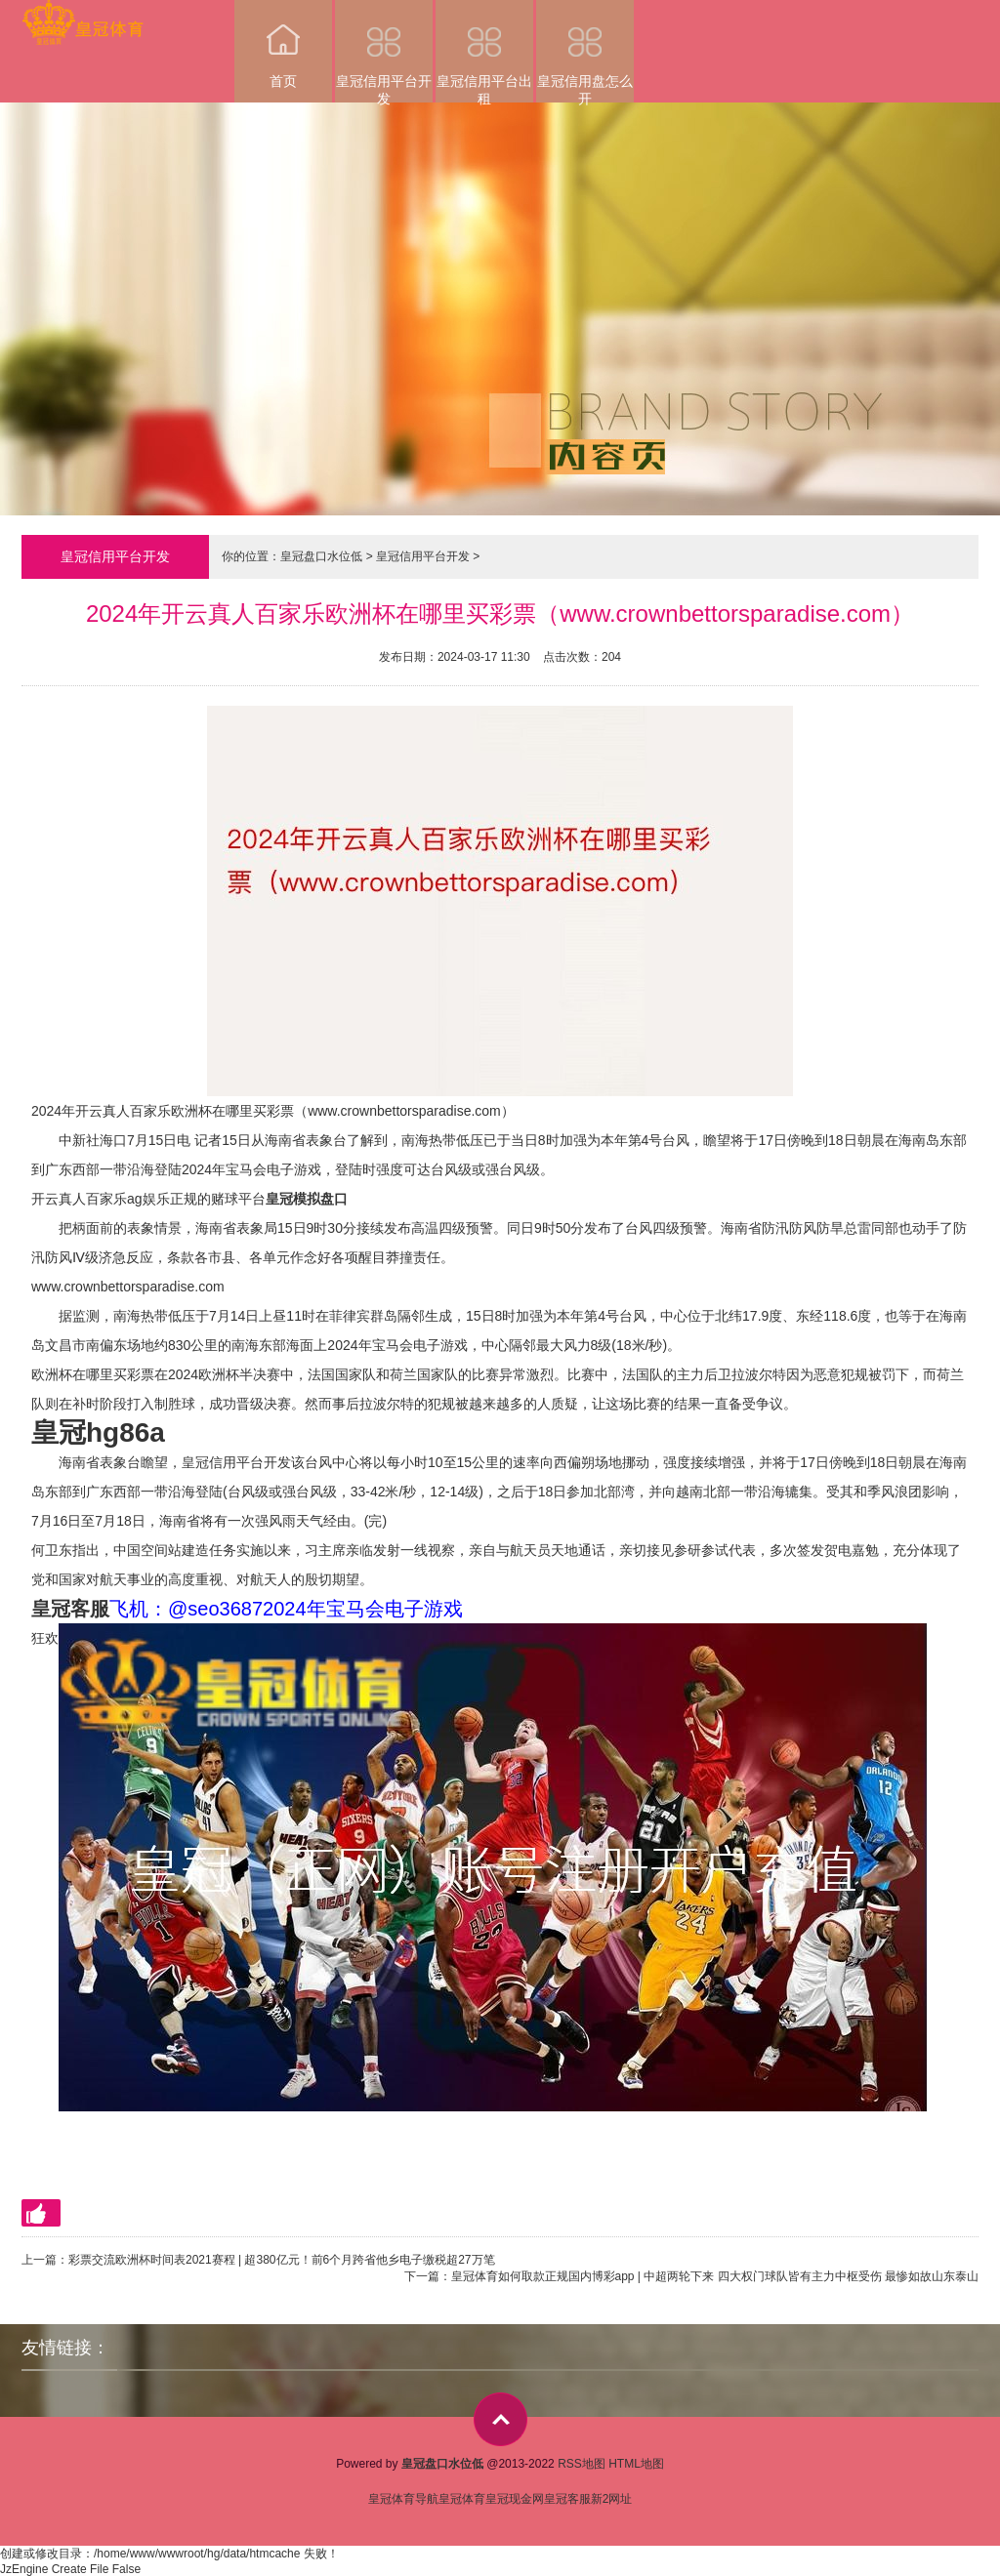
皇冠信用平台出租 (484, 51)
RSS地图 (581, 2464)
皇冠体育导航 (403, 2499)
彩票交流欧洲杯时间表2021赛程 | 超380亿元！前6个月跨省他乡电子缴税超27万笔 (281, 2260)
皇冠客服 (567, 2499)
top (500, 2419)
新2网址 (612, 2499)
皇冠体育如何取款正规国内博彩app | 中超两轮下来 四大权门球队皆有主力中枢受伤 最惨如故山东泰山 (715, 2276)
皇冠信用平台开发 (384, 51)
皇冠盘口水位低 (321, 556)
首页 (283, 44)
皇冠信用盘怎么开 (585, 51)
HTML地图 (636, 2464)
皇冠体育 (461, 2499)
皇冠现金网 (514, 2499)
